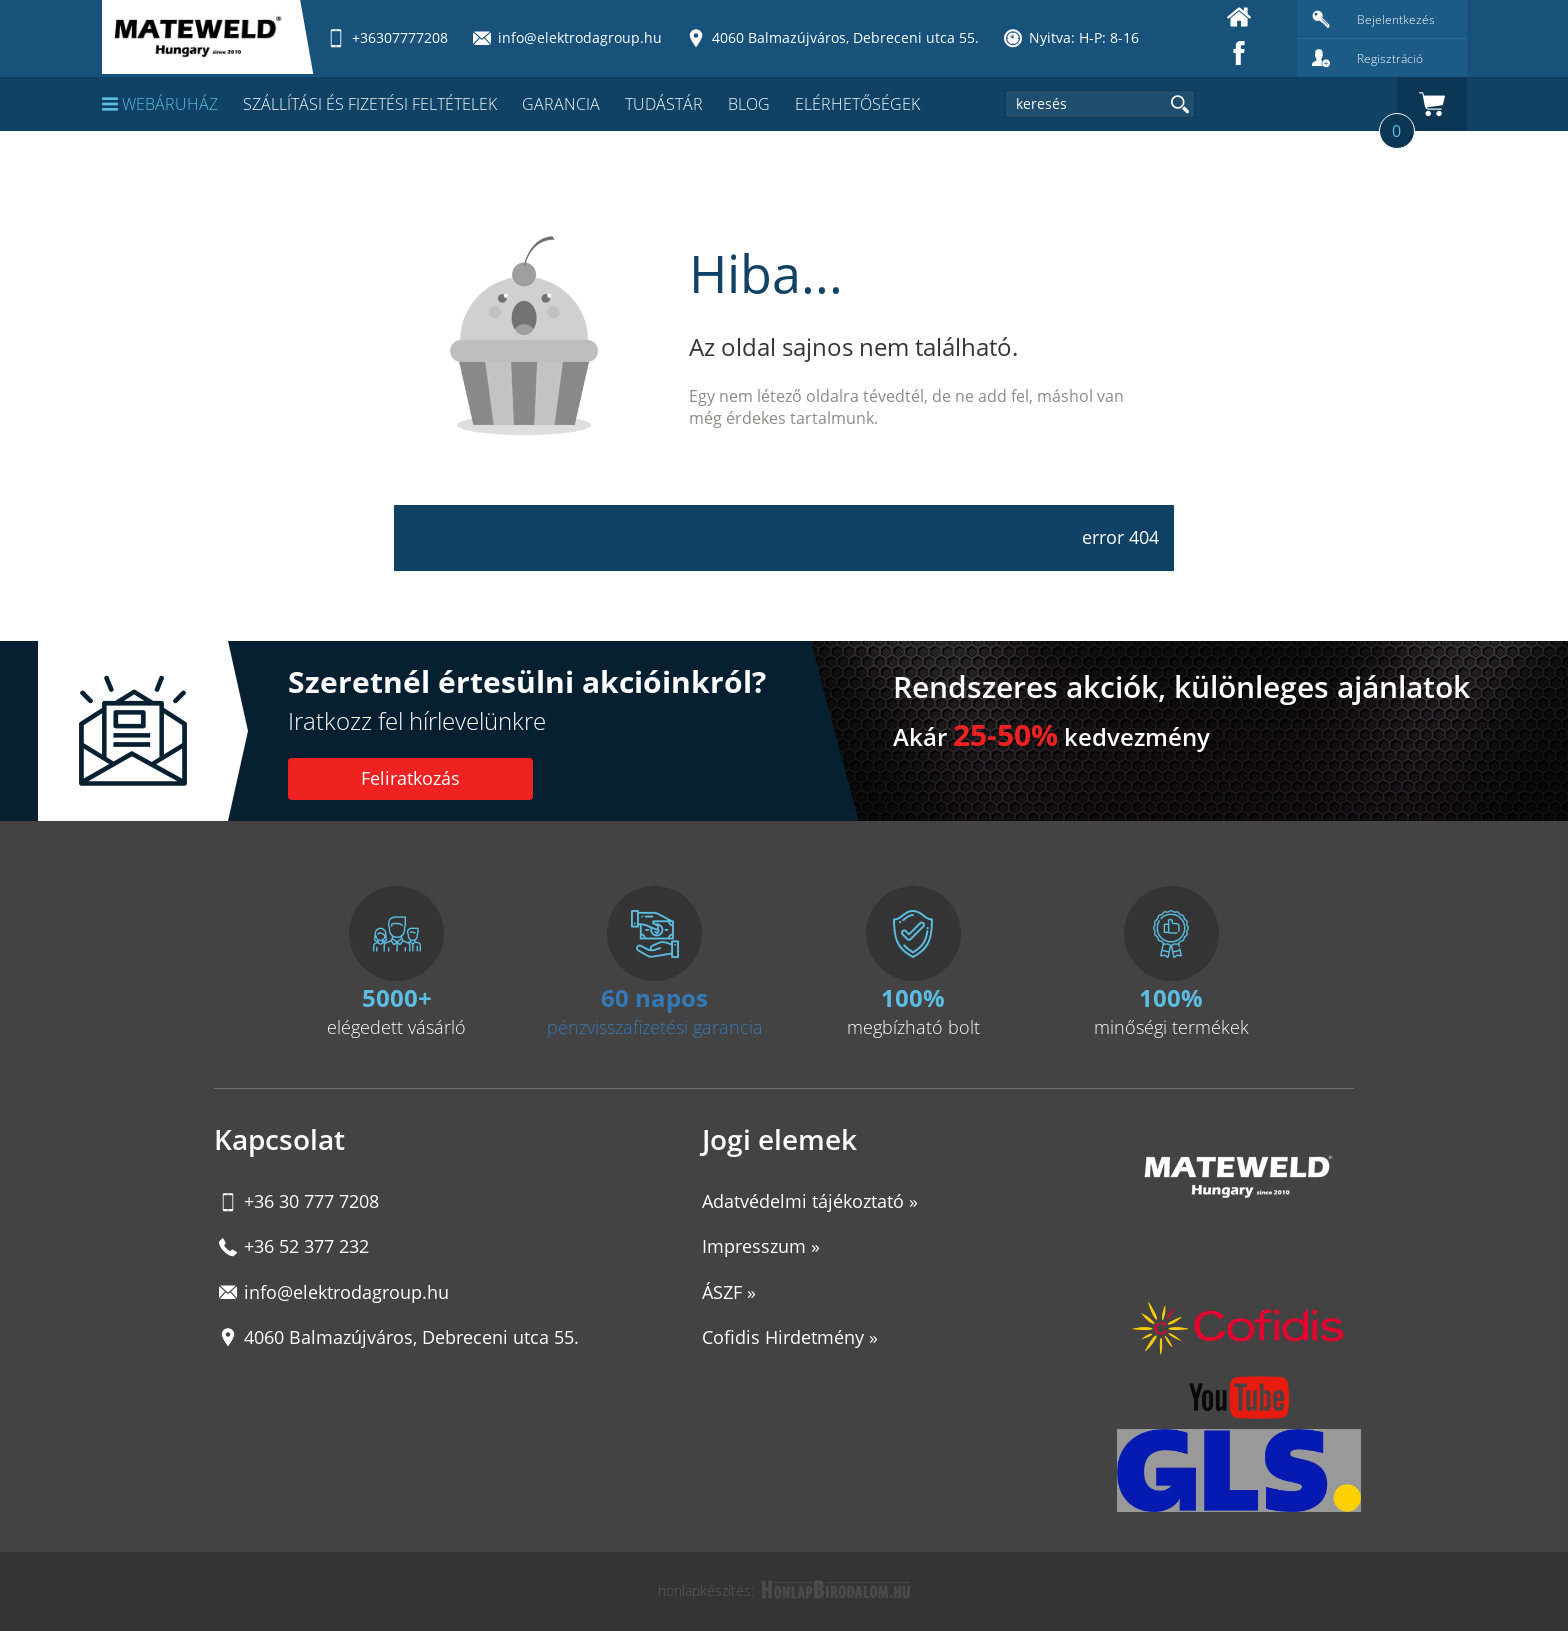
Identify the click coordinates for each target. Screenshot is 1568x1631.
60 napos (654, 997)
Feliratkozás (410, 778)
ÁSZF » (729, 1292)
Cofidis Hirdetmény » (790, 1337)
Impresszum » (761, 1246)
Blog (749, 104)
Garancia (561, 104)
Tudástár (664, 104)
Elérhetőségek (857, 104)
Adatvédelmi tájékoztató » (810, 1201)
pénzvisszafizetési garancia (655, 1027)
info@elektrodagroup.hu (346, 1292)
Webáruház (160, 104)
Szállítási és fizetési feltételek (370, 104)
